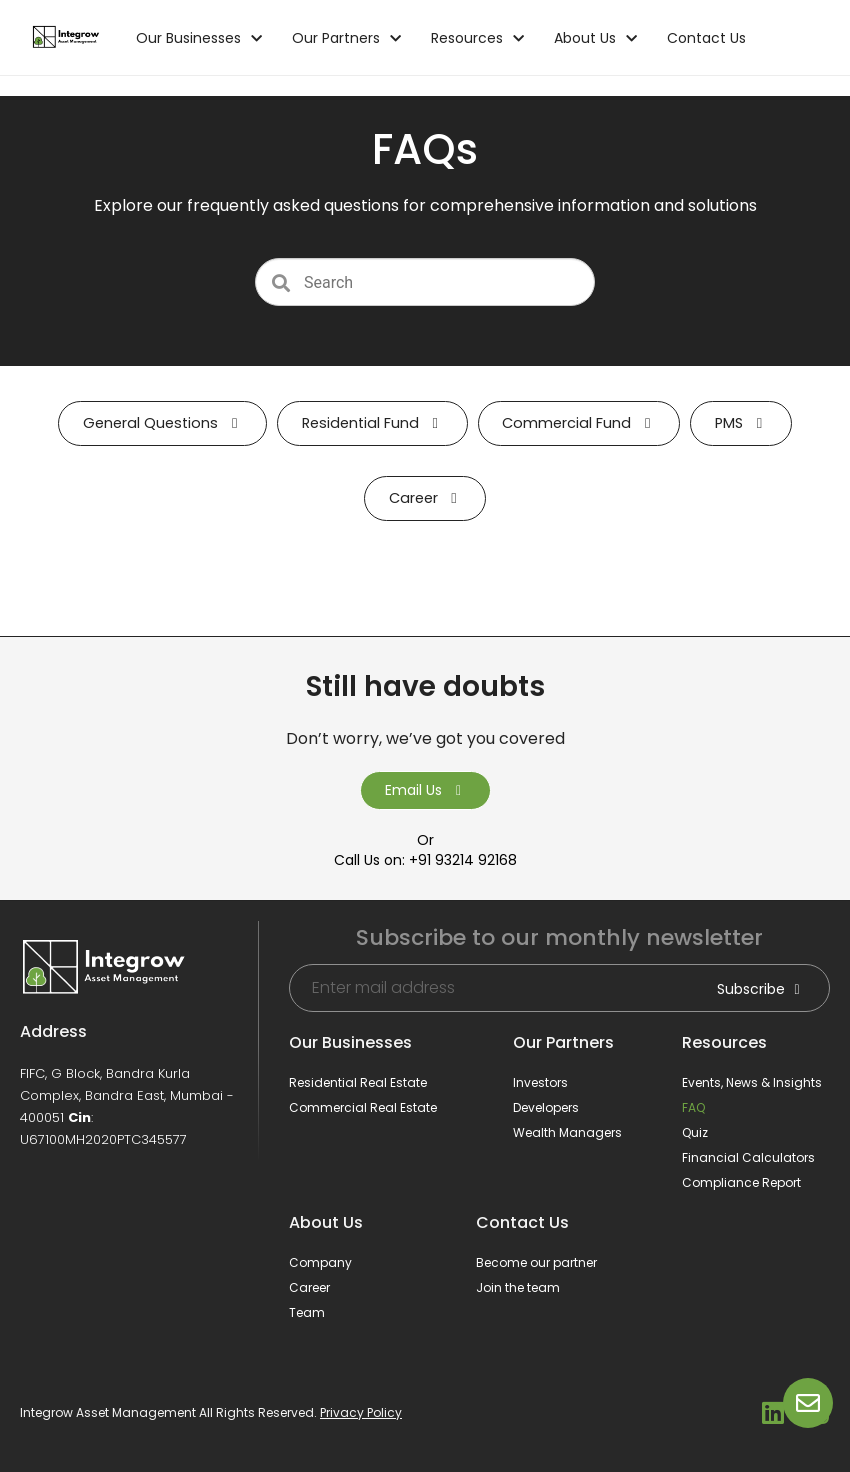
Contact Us (706, 38)
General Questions (162, 423)
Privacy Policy (361, 1412)
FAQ (693, 1107)
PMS (741, 423)
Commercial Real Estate (363, 1107)
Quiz (695, 1132)
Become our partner (536, 1262)
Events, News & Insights (752, 1082)
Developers (546, 1107)
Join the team (518, 1287)
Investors (540, 1082)
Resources (477, 38)
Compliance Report (741, 1182)
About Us (595, 38)
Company (320, 1262)
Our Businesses (199, 38)
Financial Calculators (748, 1157)
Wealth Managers (567, 1132)
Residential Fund (372, 423)
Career (425, 498)
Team (307, 1312)
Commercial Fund (579, 423)
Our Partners (346, 38)
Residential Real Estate (358, 1082)
